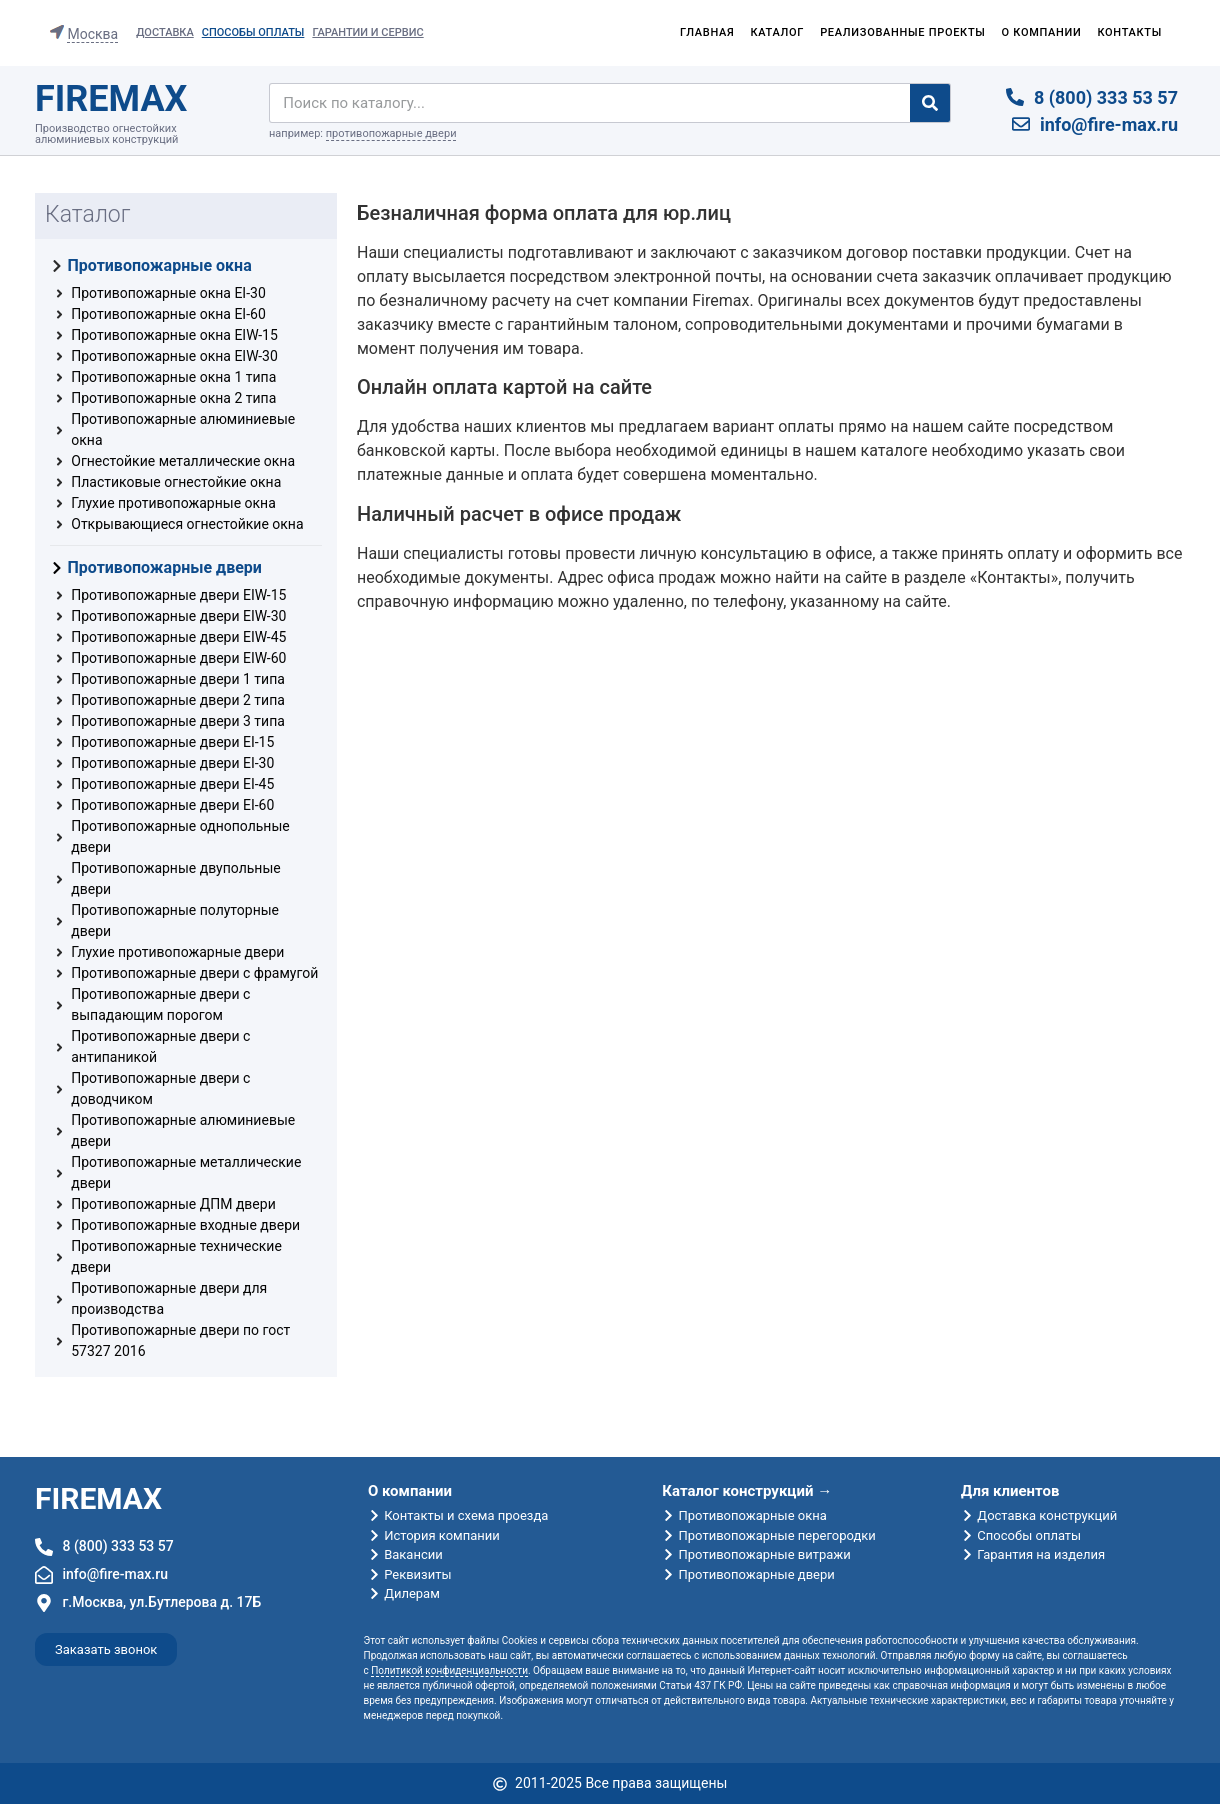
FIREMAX (111, 99)
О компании (1042, 32)
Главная (707, 32)
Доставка (165, 32)
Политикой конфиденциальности (449, 1670)
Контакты (1129, 32)
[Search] (930, 103)
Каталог (777, 32)
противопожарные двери (391, 133)
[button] (106, 1649)
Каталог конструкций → (747, 1491)
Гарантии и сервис (367, 32)
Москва (92, 34)
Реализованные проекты (902, 32)
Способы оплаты (253, 32)
